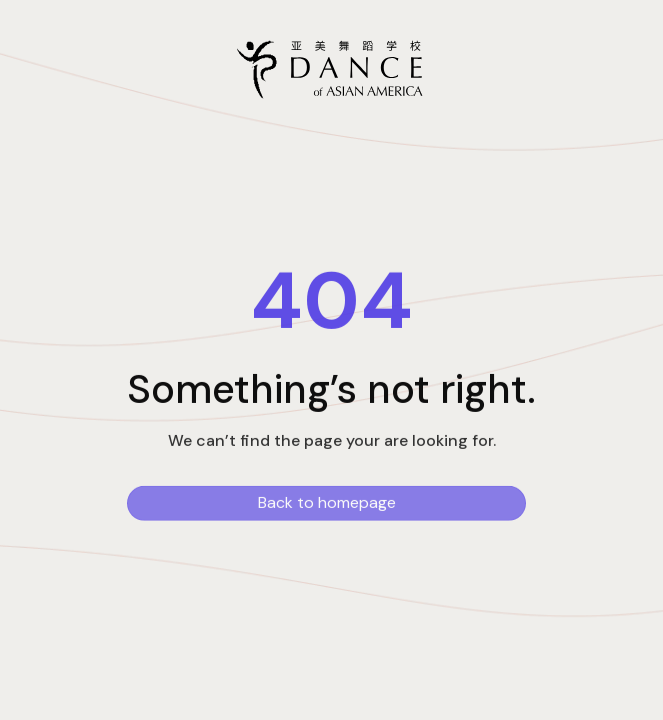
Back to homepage (327, 504)
